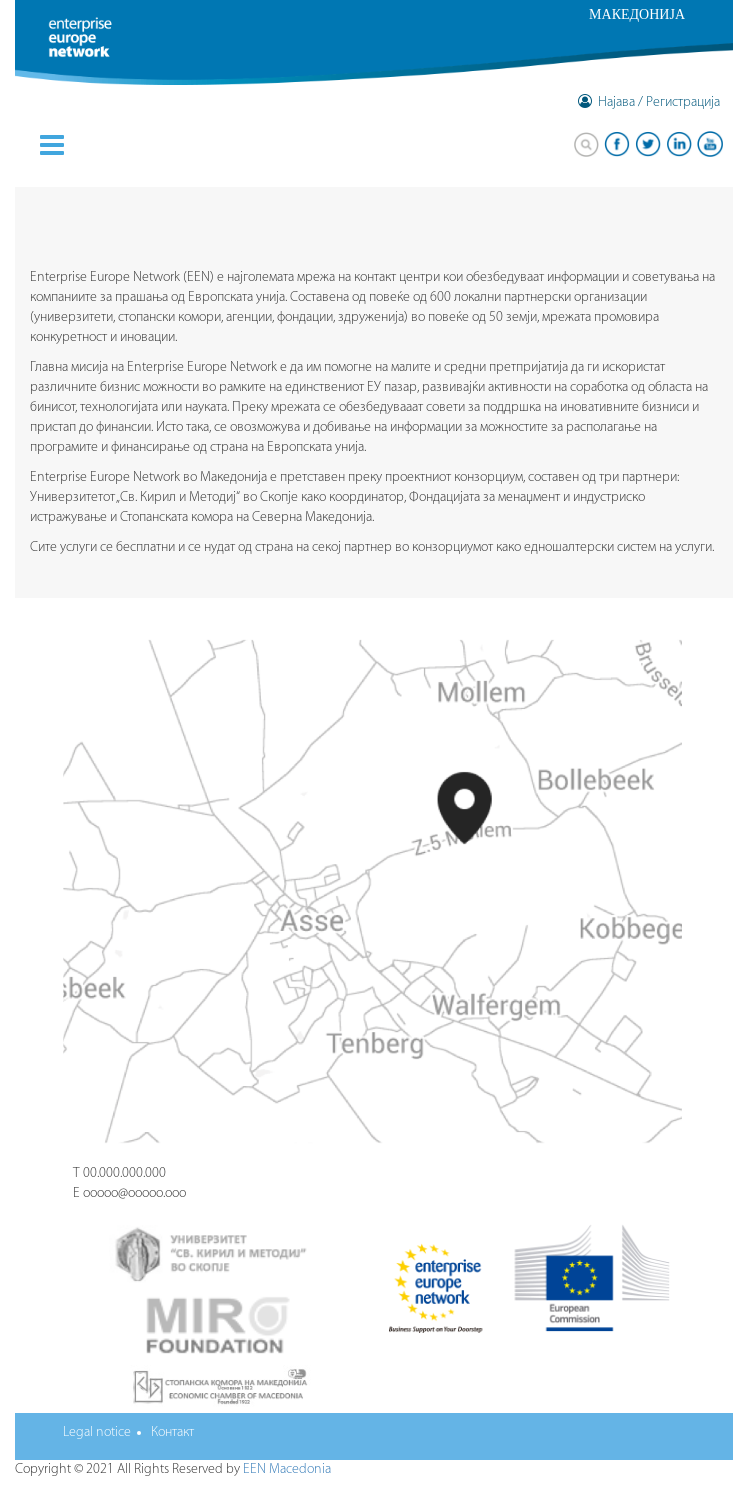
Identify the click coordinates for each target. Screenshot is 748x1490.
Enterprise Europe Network (102, 49)
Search (586, 144)
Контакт (172, 1432)
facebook (617, 144)
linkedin (679, 144)
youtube (710, 144)
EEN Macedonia (287, 1469)
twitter (648, 144)
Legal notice (97, 1432)
